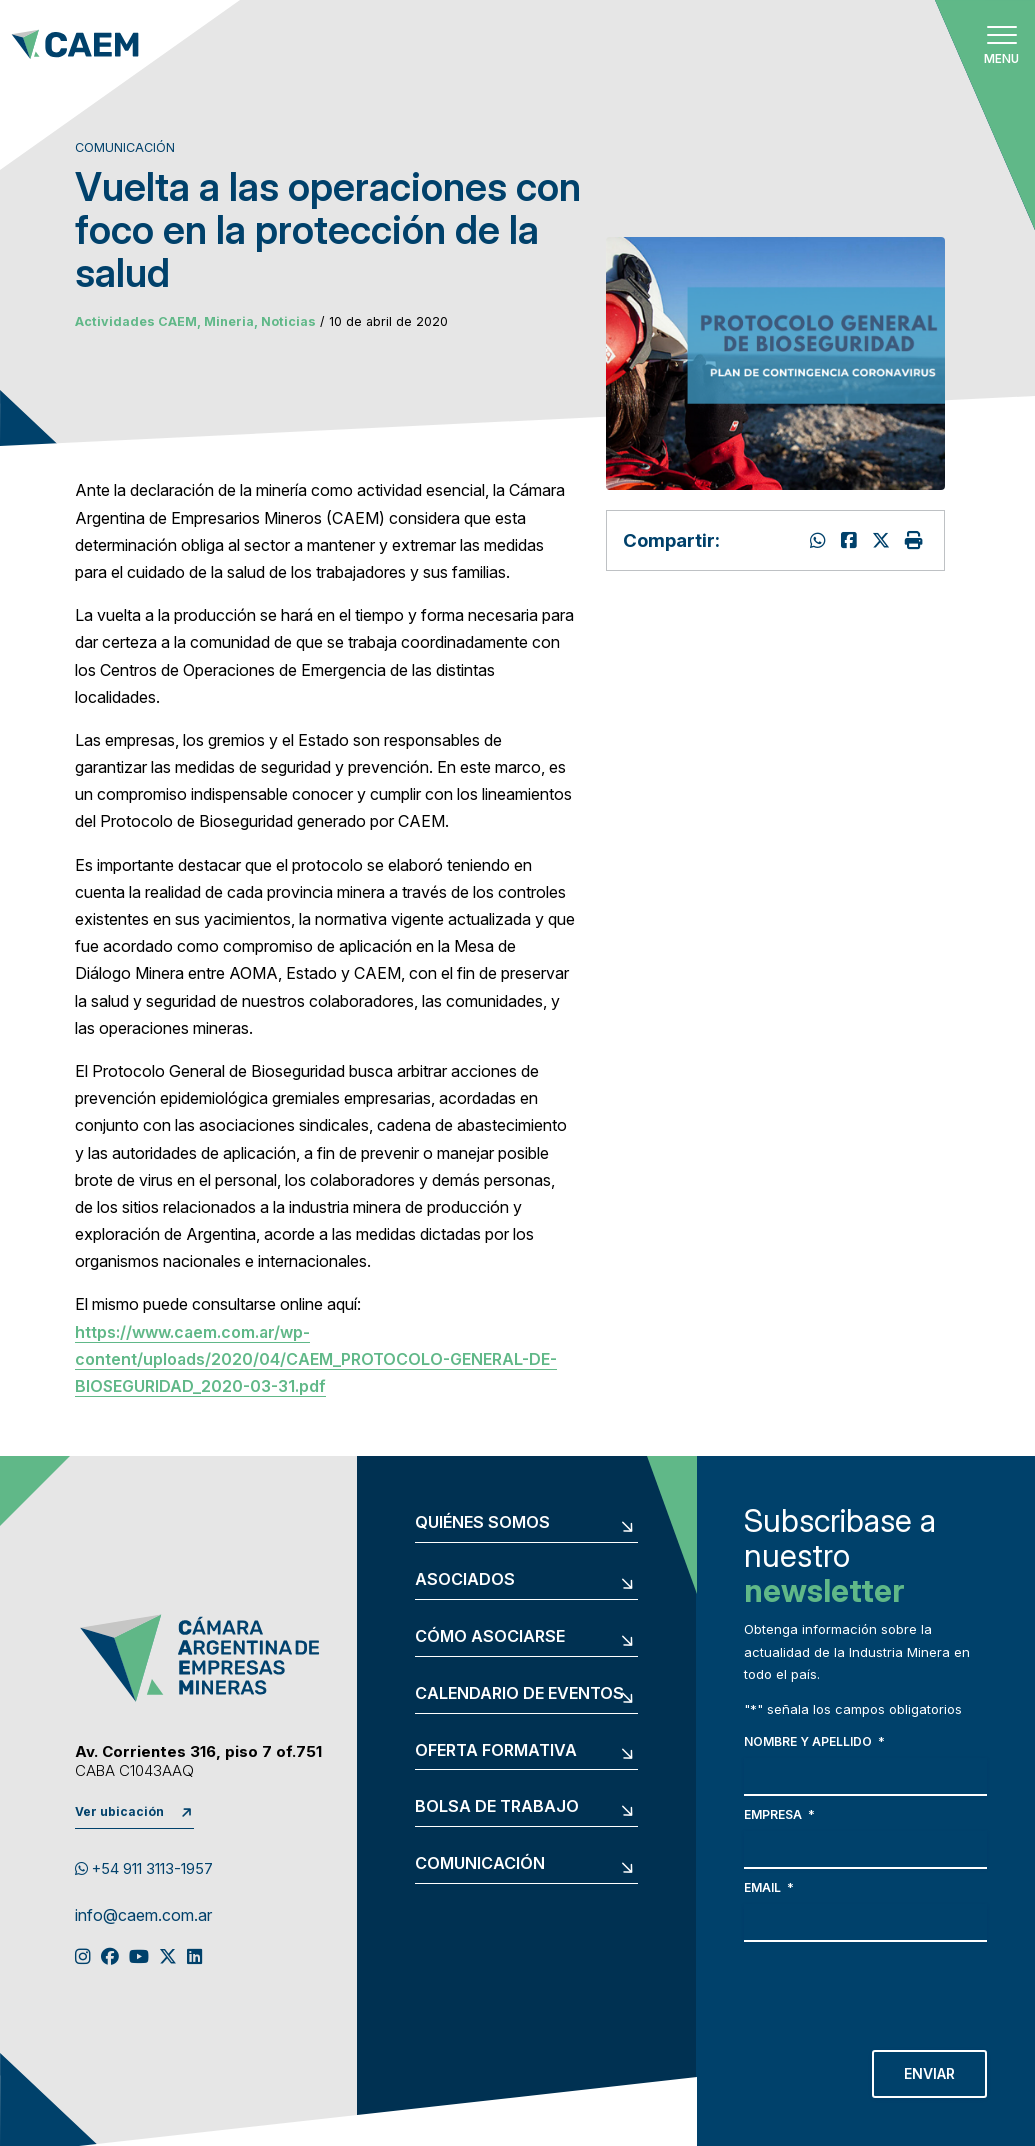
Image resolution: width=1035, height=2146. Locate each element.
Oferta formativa (496, 1751)
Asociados (465, 1580)
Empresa (779, 1814)
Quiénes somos (482, 1523)
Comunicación (480, 1864)
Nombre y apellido (814, 1741)
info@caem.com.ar (143, 1916)
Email (769, 1887)
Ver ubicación (119, 1811)
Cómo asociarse (490, 1637)
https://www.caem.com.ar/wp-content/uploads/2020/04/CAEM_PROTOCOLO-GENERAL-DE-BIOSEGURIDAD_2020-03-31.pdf (316, 1359)
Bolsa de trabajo (497, 1807)
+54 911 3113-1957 (144, 1869)
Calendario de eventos (519, 1694)
